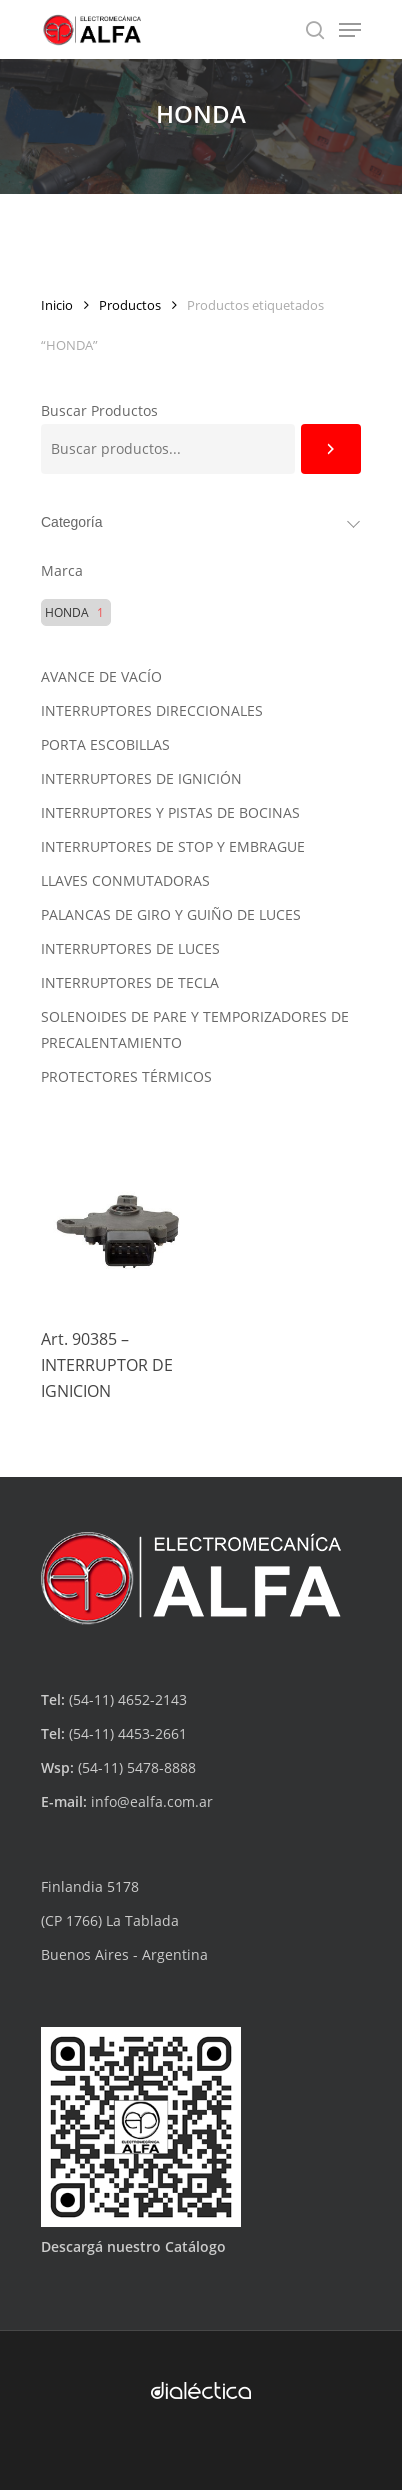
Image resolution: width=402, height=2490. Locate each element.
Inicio (57, 305)
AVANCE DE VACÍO (101, 676)
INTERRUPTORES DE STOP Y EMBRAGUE (173, 846)
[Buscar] (331, 449)
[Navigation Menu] (350, 30)
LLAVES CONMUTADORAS (125, 880)
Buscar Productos (99, 410)
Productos (130, 305)
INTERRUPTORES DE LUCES (130, 948)
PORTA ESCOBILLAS (105, 744)
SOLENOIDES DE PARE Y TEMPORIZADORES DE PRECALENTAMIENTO (195, 1029)
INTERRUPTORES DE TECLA (130, 982)
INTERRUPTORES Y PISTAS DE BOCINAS (170, 812)
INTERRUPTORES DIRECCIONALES (152, 710)
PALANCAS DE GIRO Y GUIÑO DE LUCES (171, 914)
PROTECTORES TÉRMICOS (126, 1076)
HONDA (67, 613)
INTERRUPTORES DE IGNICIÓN (141, 778)
